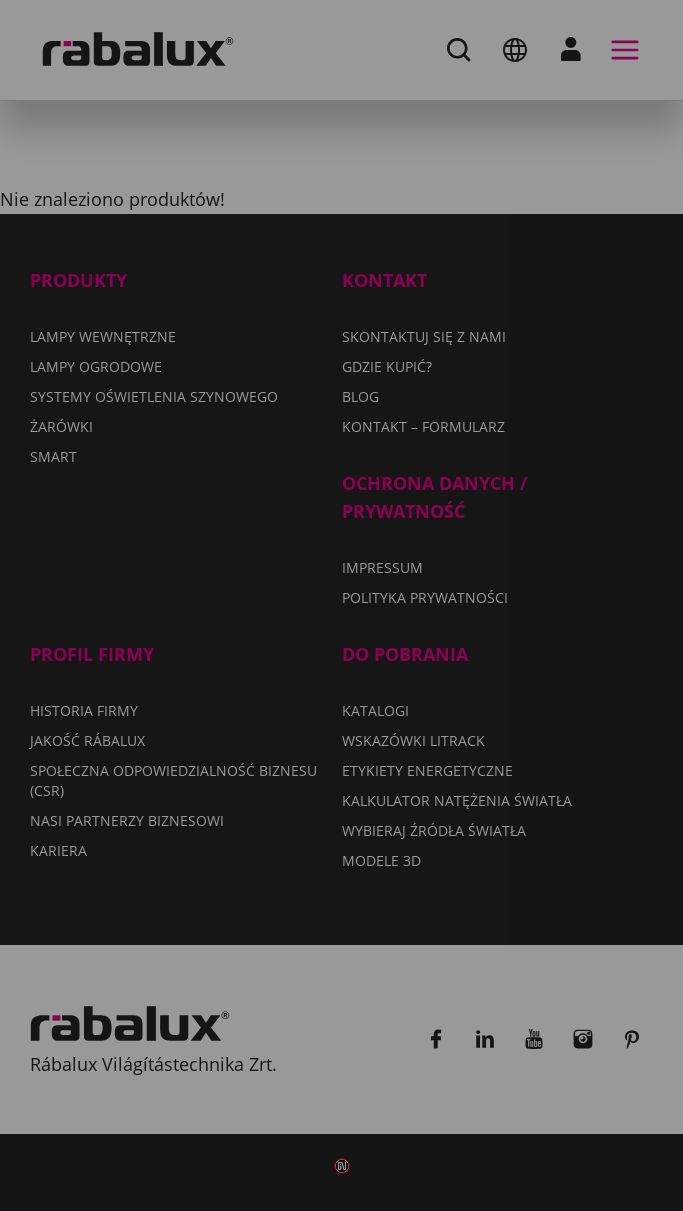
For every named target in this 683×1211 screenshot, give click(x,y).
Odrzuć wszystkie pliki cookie (261, 757)
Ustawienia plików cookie (243, 706)
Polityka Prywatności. (264, 647)
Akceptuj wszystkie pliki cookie (266, 808)
